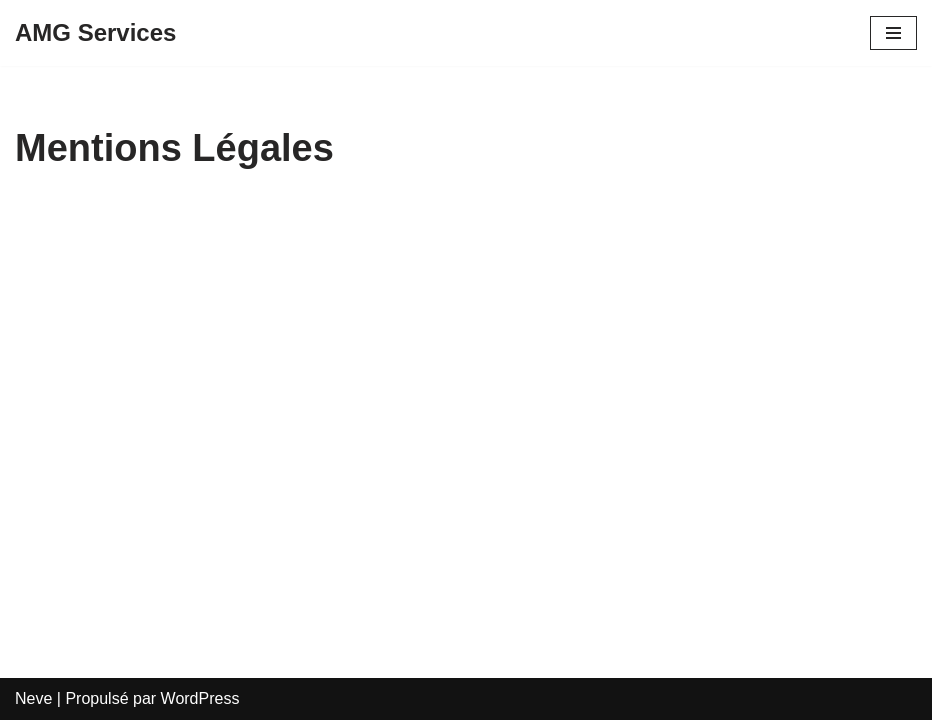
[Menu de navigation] (893, 33)
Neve (33, 698)
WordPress (200, 698)
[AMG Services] (95, 33)
